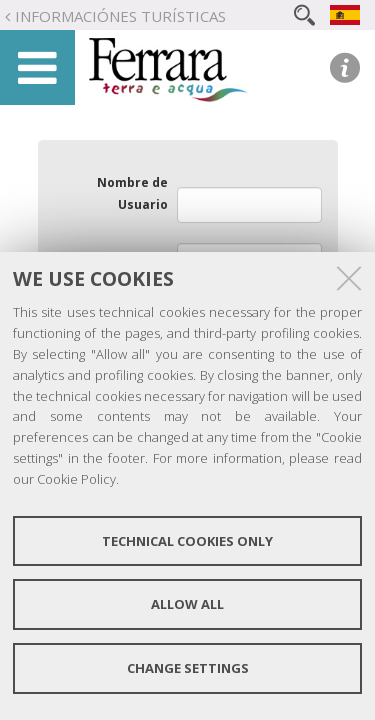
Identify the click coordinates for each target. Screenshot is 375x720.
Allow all (187, 604)
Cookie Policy (76, 479)
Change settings (188, 668)
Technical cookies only (187, 541)
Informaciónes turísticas (120, 16)
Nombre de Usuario (132, 194)
